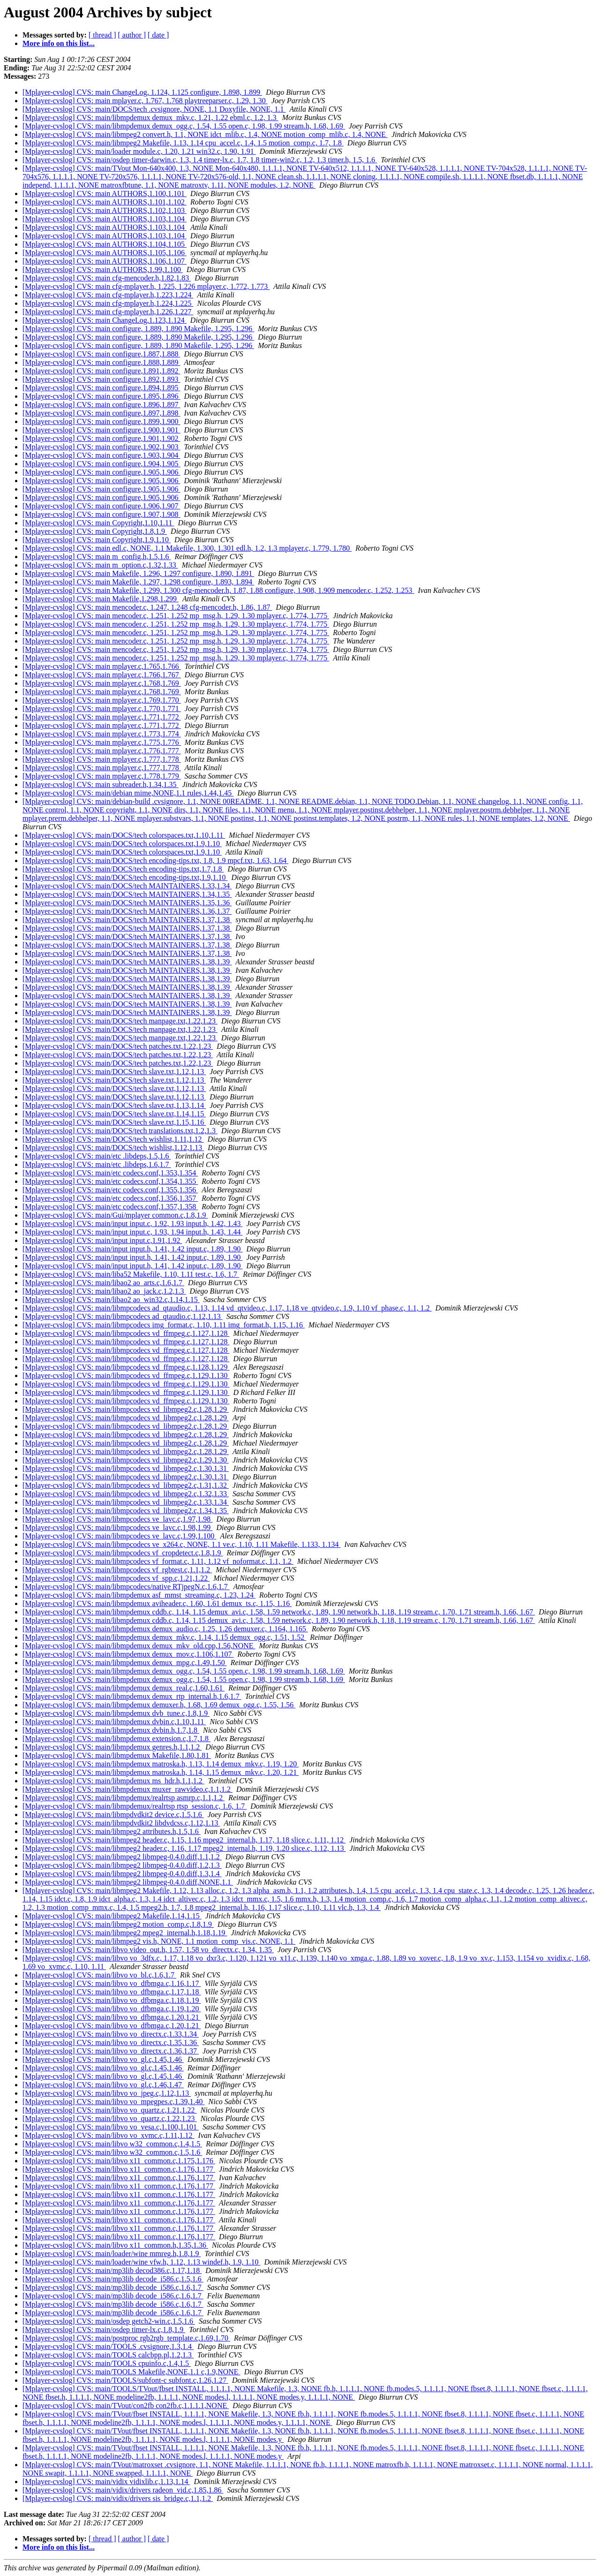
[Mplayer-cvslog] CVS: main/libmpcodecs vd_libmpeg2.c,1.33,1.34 (125, 1502)
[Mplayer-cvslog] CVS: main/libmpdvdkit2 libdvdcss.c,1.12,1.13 (121, 1823)
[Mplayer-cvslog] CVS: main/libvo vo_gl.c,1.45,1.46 (103, 2059)
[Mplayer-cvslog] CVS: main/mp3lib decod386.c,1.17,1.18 (112, 2270)
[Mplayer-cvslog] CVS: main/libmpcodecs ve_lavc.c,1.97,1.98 (117, 1519)
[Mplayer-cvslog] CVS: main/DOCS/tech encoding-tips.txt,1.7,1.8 (123, 869)
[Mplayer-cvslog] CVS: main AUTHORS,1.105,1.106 (104, 253)
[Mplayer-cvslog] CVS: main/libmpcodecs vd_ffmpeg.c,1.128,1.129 (126, 1367)
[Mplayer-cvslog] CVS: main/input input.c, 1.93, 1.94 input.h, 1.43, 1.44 (132, 1232)
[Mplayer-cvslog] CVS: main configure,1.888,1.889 (101, 362)
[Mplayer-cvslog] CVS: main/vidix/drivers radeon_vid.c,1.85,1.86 (123, 2490)
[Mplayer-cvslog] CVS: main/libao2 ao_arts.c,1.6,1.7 (103, 1283)
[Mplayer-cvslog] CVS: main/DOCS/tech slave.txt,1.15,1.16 (114, 1122)
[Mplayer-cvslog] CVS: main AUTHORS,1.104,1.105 (104, 244)
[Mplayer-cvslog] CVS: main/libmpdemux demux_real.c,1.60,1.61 (123, 1688)
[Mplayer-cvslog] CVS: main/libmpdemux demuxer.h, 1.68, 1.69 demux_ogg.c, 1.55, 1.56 (158, 1705)
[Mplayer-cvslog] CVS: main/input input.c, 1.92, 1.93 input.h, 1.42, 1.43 (132, 1223)
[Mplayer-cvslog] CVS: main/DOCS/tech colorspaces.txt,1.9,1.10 (122, 844)
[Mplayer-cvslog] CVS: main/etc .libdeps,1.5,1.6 (96, 1156)
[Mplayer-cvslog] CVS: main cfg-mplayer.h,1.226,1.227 (108, 312)
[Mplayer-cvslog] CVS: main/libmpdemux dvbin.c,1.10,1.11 (114, 1722)
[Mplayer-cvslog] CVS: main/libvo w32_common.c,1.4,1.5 (112, 2144)
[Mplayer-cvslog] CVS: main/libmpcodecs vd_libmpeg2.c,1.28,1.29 (125, 1409)
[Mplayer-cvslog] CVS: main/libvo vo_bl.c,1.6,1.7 (99, 1975)
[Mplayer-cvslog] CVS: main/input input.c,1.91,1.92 (102, 1240)
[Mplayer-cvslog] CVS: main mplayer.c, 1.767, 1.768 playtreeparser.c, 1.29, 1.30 (145, 101)
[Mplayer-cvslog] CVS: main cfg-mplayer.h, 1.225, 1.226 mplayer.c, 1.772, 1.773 (146, 286)
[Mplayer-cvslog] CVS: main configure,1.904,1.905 (101, 464)
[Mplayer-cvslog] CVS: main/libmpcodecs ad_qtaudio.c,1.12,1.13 (122, 1316)
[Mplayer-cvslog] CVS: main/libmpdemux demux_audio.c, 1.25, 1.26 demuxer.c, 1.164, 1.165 (165, 1629)
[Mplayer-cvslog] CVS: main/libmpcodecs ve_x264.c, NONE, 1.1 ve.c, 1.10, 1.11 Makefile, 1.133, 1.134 (181, 1544)
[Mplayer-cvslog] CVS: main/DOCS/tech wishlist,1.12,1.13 (113, 1148)
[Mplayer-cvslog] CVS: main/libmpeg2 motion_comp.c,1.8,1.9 (118, 1924)
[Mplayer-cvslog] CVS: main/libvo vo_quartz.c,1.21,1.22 (109, 2110)
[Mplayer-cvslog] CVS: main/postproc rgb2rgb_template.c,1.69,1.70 (126, 2338)
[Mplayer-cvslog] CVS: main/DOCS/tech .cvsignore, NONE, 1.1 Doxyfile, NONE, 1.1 (153, 109)
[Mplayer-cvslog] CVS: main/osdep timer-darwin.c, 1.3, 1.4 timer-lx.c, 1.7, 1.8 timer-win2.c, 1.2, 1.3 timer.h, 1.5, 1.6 (199, 160)
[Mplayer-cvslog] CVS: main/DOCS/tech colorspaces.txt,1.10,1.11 (123, 835)
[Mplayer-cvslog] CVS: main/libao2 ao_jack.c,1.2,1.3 (104, 1291)
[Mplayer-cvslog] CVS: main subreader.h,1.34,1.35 (100, 784)
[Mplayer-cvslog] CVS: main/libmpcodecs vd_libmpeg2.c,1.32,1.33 (125, 1494)
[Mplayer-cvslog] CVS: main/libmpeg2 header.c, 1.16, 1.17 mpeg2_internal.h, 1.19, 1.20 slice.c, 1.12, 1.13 (184, 1848)
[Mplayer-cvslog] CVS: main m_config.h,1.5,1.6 (96, 557)
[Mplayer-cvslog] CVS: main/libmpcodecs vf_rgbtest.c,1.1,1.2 (117, 1570)
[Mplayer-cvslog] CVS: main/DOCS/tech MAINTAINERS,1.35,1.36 (127, 903)
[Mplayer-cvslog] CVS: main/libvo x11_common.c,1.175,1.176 (118, 2161)
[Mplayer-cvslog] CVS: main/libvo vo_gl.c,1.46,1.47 (103, 2085)
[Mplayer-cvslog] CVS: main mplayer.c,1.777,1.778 (101, 759)
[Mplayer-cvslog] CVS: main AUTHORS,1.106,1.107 (104, 261)
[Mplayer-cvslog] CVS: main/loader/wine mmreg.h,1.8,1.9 (111, 2254)
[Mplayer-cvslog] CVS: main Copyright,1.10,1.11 (98, 523)
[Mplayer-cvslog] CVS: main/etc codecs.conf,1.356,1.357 (110, 1198)
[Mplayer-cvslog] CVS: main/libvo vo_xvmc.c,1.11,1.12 (108, 2135)
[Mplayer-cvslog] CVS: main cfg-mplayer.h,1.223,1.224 (108, 295)
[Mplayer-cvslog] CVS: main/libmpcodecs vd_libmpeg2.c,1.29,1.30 (125, 1460)
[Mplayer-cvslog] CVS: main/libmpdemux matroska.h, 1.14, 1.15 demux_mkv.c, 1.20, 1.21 (160, 1772)
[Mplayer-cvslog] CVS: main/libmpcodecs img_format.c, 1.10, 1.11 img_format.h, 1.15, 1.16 (163, 1325)
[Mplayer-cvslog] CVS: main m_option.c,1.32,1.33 (100, 565)
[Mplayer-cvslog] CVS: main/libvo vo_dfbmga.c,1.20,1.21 (111, 2017)
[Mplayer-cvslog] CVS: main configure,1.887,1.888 (101, 354)
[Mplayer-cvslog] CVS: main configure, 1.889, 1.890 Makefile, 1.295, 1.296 (138, 329)
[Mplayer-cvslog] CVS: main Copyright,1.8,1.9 (94, 531)
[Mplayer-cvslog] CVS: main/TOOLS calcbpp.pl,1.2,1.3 (108, 2355)
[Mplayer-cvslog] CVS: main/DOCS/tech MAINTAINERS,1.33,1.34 (127, 886)
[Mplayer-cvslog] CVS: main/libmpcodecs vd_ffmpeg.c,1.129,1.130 (126, 1375)
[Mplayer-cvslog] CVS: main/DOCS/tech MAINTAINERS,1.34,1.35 (127, 894)
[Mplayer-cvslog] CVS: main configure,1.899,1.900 (101, 421)
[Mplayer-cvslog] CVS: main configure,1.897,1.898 (101, 413)
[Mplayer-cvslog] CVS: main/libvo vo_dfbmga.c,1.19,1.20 (111, 2009)
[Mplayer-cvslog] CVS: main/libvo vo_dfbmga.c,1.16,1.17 (111, 1983)
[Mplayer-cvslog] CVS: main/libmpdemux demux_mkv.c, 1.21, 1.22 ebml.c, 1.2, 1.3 (150, 117)
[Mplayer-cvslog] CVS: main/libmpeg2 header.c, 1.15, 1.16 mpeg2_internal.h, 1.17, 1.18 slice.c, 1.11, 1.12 (183, 1840)
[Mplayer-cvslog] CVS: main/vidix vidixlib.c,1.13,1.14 (106, 2481)
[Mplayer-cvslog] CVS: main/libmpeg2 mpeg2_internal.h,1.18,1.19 (124, 1933)
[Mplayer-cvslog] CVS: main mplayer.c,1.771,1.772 (101, 717)
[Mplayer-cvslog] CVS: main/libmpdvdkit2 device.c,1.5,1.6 (113, 1814)
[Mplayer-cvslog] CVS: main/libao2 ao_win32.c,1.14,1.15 (111, 1299)
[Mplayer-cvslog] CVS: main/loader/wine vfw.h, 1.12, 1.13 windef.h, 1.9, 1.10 (141, 2262)
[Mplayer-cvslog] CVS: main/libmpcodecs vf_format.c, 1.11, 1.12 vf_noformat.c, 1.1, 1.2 (157, 1561)
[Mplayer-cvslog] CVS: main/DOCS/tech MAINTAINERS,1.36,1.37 (127, 911)
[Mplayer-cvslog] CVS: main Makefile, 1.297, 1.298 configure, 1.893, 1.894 (138, 582)
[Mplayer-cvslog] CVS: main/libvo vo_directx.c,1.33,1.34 (110, 2034)
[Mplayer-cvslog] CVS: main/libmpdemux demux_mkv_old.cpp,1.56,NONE (138, 1646)
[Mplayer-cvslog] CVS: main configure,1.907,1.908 (101, 514)
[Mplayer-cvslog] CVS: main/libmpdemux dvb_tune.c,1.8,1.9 (116, 1713)
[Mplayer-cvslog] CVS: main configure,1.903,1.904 (101, 455)
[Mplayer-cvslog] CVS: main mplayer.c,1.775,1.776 (101, 742)
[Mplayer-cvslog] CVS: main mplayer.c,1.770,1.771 (101, 708)
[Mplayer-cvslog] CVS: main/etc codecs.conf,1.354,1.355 (110, 1181)
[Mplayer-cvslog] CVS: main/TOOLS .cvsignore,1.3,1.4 (108, 2346)
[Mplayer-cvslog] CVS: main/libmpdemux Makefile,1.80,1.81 (116, 1755)
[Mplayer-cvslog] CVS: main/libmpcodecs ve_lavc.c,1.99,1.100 (119, 1536)
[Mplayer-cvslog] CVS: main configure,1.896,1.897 (101, 405)
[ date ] (158, 35)
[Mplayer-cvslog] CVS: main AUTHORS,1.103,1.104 (104, 219)
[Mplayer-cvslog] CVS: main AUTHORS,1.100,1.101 (104, 193)
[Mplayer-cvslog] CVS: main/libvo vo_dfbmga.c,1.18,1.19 (111, 2000)
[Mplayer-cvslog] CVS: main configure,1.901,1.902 (101, 438)
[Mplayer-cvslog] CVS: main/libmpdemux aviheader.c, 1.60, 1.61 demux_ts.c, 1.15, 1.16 (157, 1603)
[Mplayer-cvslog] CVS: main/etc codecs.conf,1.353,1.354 (110, 1173)
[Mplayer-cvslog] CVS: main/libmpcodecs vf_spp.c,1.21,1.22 (116, 1578)
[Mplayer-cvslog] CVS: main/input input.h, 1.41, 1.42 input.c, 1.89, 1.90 (132, 1249)
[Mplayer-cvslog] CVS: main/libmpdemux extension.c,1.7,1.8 (116, 1739)
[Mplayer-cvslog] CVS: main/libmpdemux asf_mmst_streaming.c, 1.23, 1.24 (138, 1595)
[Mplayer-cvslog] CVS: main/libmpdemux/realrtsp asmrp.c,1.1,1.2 (123, 1798)
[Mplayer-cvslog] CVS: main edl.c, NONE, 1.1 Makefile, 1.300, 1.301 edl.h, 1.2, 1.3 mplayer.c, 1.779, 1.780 (187, 548)
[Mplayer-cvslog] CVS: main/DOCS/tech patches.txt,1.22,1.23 (117, 1046)
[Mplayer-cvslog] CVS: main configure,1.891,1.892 (101, 371)
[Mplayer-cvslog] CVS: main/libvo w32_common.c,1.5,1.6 (112, 2152)
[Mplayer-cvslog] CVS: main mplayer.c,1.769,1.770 (101, 700)
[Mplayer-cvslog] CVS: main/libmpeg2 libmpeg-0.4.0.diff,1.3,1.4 (122, 1874)
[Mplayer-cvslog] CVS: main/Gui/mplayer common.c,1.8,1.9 (115, 1215)
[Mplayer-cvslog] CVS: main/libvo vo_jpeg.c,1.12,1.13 (106, 2093)
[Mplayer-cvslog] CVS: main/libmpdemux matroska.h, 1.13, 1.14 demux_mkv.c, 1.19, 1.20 (160, 1764)
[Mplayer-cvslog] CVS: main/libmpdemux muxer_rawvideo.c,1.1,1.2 (127, 1789)
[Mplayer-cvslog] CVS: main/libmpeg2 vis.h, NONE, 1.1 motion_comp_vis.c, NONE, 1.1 (158, 1941)
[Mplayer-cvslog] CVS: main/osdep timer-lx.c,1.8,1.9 (103, 2330)
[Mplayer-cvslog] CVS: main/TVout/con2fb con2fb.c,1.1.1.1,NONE (125, 2405)
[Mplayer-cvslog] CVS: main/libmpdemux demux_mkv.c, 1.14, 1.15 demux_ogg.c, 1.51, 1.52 (164, 1637)
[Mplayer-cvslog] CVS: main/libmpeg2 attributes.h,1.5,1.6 (111, 1831)
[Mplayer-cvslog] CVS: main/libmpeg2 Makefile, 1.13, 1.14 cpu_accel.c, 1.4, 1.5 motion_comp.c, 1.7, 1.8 (183, 143)
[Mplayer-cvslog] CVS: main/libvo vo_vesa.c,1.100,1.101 (110, 2127)
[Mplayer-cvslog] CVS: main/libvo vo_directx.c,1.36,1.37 (110, 2051)
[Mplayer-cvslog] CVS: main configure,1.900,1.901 (101, 430)
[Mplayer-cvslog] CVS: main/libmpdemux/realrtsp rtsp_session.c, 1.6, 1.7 (134, 1806)
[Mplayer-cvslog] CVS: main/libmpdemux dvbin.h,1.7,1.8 (110, 1730)
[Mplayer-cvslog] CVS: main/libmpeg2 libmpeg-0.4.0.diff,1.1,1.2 (122, 1857)
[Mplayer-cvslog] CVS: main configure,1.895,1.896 (101, 396)
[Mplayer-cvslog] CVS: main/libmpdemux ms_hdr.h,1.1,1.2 (113, 1781)
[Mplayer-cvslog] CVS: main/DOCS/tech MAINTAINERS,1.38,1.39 (127, 962)
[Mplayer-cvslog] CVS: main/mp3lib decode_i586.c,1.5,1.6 (112, 2279)
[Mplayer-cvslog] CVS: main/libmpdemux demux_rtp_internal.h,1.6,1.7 (131, 1696)
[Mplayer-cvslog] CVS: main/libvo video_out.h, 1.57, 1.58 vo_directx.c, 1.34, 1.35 (148, 1950)
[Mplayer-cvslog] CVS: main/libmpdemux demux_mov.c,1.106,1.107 (128, 1654)
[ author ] (132, 35)
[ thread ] (102, 35)
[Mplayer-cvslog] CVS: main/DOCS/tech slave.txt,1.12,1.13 (114, 1072)
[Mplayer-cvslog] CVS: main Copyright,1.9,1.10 (96, 540)
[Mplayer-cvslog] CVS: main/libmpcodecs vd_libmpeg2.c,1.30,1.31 (125, 1468)
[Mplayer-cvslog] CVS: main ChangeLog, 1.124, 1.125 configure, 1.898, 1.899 (142, 92)
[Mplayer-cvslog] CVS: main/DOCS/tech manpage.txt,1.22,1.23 (120, 1021)
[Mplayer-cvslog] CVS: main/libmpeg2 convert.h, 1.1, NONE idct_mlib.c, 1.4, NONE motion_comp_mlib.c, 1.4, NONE (205, 134)
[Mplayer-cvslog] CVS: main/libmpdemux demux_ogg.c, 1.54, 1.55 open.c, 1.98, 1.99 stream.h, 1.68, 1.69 (183, 126)
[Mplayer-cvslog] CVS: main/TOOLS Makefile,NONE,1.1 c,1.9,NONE (131, 2372)
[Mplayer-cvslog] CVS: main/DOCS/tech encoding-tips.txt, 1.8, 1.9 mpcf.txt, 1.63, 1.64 (155, 860)
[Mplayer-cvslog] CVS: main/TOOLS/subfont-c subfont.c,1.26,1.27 (125, 2380)
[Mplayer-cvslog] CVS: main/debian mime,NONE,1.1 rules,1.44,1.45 (127, 793)
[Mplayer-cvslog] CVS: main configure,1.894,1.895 (101, 388)
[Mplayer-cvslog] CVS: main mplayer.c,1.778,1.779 (101, 776)
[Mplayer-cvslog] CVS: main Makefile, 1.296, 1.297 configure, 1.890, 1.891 (138, 573)
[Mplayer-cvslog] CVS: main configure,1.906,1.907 (101, 506)
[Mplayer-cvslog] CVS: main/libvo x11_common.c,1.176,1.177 (118, 2169)
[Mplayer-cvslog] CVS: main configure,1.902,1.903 (101, 447)
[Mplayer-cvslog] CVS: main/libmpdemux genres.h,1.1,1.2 (112, 1747)
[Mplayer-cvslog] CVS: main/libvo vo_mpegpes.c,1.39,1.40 (113, 2102)
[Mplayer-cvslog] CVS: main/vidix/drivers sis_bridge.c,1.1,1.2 (117, 2498)
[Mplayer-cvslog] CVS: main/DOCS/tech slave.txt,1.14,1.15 (114, 1114)
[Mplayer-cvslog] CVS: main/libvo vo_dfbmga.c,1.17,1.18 (111, 1992)
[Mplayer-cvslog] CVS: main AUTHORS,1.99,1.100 (102, 269)
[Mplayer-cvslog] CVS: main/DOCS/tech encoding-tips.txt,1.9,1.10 (124, 877)
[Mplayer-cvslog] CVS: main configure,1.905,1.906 (101, 472)
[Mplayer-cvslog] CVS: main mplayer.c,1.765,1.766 (101, 666)
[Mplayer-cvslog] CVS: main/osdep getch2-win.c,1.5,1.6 (108, 2321)
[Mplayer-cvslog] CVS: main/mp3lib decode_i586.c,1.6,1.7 (112, 2287)
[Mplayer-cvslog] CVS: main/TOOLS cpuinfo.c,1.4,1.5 (106, 2363)
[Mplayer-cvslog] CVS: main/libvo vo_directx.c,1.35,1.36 (110, 2042)
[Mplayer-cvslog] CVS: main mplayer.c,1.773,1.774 (101, 734)
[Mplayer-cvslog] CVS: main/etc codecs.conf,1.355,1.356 (110, 1190)
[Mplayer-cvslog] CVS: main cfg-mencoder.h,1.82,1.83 (106, 278)
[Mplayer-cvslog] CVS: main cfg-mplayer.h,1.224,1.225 (108, 303)
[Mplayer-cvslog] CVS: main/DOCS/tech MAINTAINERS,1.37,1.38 (127, 920)
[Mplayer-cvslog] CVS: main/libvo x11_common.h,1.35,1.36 (115, 2245)
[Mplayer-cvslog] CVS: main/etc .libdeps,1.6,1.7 (96, 1164)
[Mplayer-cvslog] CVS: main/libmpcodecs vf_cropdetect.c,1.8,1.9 (122, 1553)
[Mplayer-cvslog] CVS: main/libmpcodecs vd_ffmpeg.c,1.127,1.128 (126, 1333)
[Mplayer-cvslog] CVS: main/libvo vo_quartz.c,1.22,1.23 (109, 2118)
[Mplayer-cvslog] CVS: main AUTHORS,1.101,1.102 (104, 202)
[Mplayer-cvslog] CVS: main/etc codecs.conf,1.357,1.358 (110, 1207)
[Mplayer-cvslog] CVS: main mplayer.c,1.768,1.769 (101, 683)
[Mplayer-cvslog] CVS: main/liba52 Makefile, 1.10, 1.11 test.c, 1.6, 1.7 (130, 1274)
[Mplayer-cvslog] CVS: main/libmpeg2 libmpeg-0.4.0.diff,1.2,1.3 (122, 1865)
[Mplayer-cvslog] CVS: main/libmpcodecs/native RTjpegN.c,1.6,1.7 (126, 1587)
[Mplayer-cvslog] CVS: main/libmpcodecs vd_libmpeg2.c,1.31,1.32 (125, 1485)
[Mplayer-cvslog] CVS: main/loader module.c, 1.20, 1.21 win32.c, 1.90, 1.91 (139, 151)
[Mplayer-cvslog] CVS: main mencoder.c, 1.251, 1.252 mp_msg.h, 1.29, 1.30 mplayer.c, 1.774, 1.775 (175, 616)
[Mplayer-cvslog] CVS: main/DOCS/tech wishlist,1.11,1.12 (113, 1139)
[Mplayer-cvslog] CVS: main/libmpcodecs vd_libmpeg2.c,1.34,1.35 (125, 1511)
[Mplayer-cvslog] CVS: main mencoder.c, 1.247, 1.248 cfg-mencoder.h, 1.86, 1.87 (147, 607)
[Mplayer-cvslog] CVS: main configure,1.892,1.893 (101, 379)
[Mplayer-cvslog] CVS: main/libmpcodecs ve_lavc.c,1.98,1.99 (117, 1527)
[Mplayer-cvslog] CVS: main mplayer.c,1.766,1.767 (101, 675)
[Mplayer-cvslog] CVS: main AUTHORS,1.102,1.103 (104, 210)
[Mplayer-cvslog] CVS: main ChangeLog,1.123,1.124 (104, 320)
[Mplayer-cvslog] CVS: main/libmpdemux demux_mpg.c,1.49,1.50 (124, 1663)
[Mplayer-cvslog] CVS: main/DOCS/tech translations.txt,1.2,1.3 (120, 1131)
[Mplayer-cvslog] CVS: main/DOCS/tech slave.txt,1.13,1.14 (114, 1105)
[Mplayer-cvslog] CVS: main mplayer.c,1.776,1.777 (101, 751)
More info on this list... (58, 43)
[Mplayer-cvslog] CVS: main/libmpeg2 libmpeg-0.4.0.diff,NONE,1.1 (127, 1882)
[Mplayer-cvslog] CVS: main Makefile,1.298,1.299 (100, 599)
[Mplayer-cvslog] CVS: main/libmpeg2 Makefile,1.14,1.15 (112, 1916)
